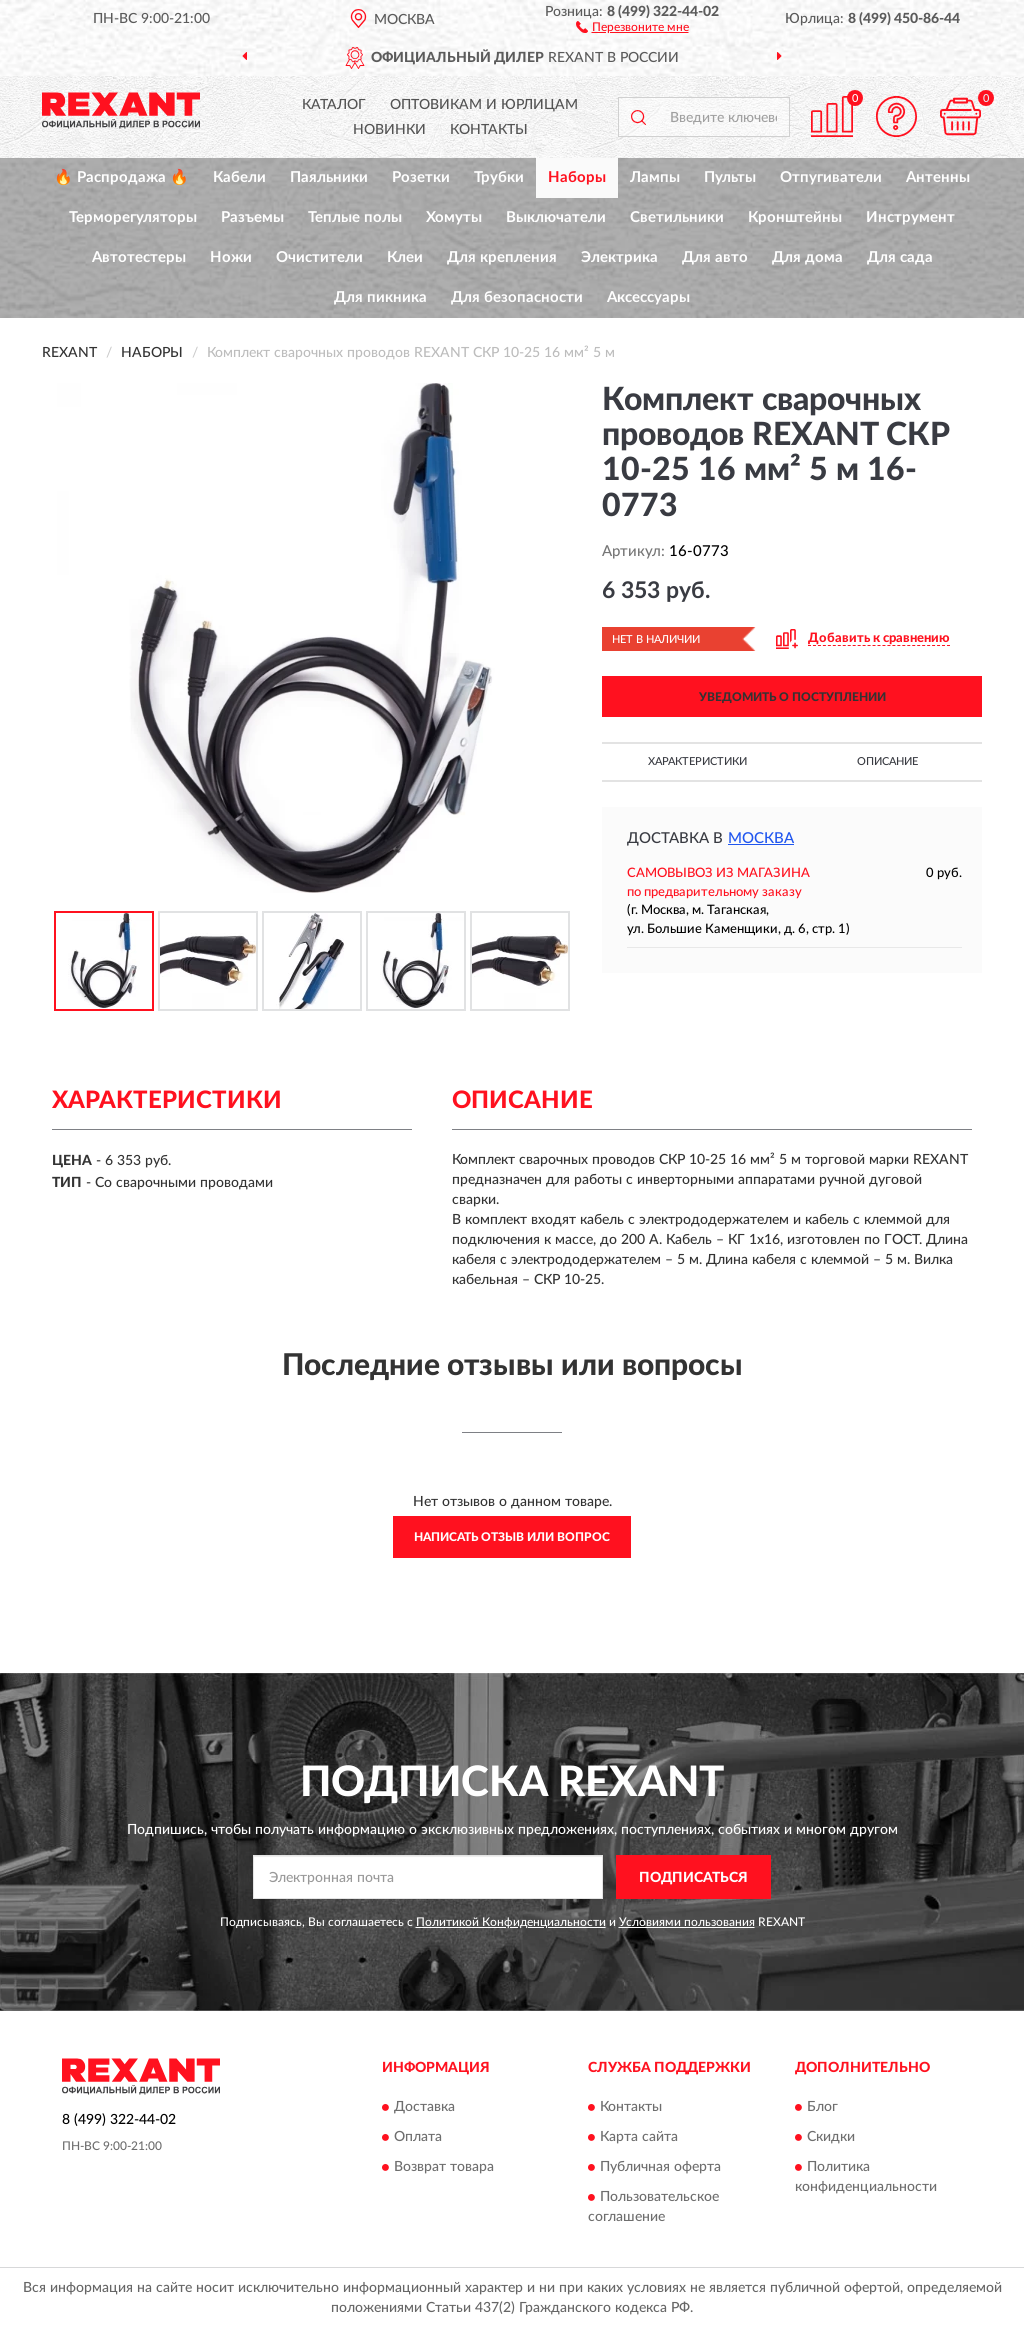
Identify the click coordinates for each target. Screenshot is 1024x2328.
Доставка (424, 2107)
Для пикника (380, 297)
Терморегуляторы (133, 217)
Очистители (319, 257)
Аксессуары (648, 297)
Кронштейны (795, 217)
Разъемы (252, 217)
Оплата (418, 2137)
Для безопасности (517, 297)
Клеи (405, 257)
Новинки (389, 130)
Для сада (900, 257)
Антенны (938, 177)
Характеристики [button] (697, 761)
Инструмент (910, 217)
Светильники (677, 217)
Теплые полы (355, 217)
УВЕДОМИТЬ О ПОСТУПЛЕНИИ (792, 697)
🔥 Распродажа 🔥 (121, 177)
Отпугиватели (831, 177)
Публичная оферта (660, 2167)
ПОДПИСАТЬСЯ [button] (693, 1878)
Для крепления (502, 257)
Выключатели (556, 217)
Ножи (231, 257)
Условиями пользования (687, 1922)
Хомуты (454, 217)
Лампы (655, 177)
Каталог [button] (334, 105)
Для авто (715, 257)
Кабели (239, 177)
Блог (822, 2107)
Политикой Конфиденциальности (511, 1922)
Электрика (619, 257)
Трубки (499, 177)
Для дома (807, 257)
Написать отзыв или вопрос (512, 1537)
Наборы (577, 177)
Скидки (831, 2137)
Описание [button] (887, 761)
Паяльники (329, 177)
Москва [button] (761, 838)
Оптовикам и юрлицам (484, 105)
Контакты (489, 130)
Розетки (421, 177)
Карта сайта (639, 2137)
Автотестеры (139, 257)
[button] (632, 26)
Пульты (730, 177)
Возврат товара (444, 2167)
